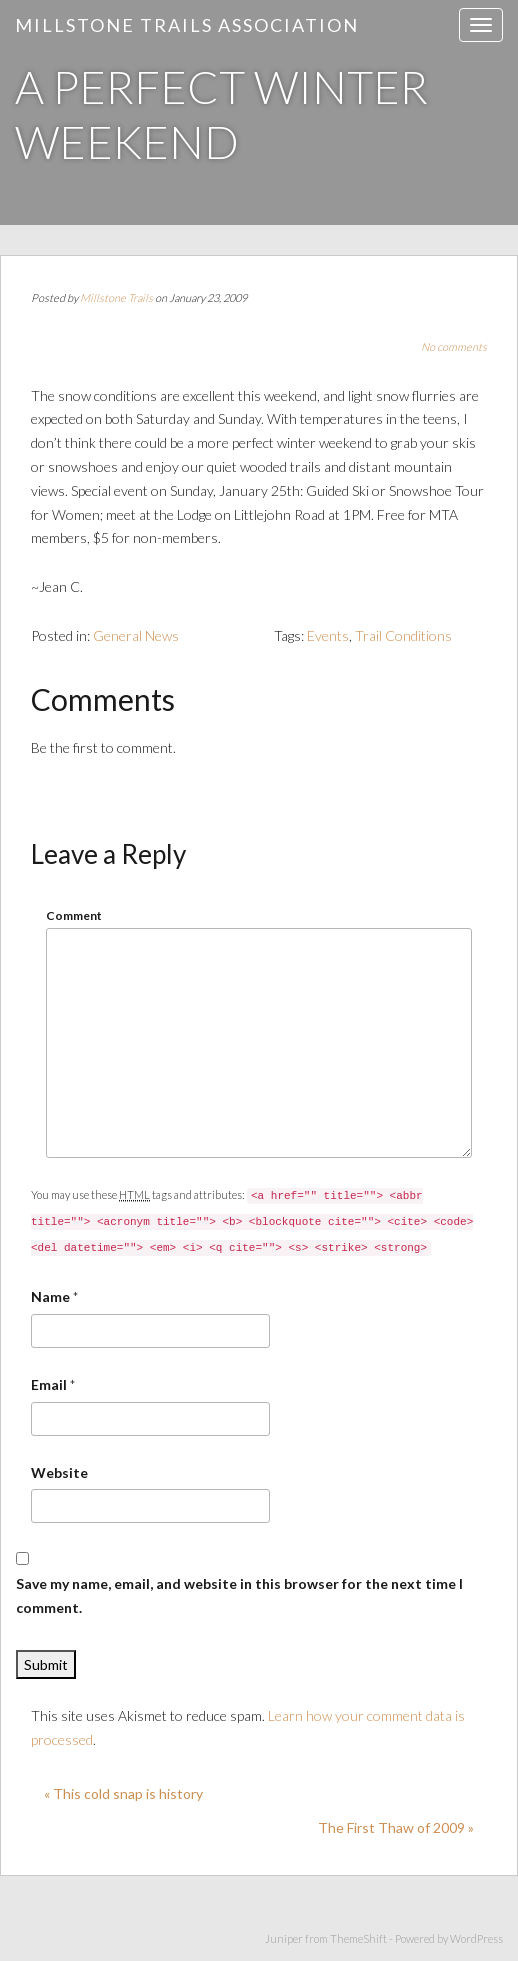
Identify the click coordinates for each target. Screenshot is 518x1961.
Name (50, 1296)
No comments (454, 346)
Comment (74, 915)
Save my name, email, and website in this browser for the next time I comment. (239, 1595)
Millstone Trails (116, 297)
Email (49, 1384)
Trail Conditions (403, 635)
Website (59, 1472)
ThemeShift (358, 1938)
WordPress (476, 1938)
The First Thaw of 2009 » (396, 1827)
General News (136, 635)
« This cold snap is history (123, 1793)
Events (328, 635)
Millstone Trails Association (187, 25)
